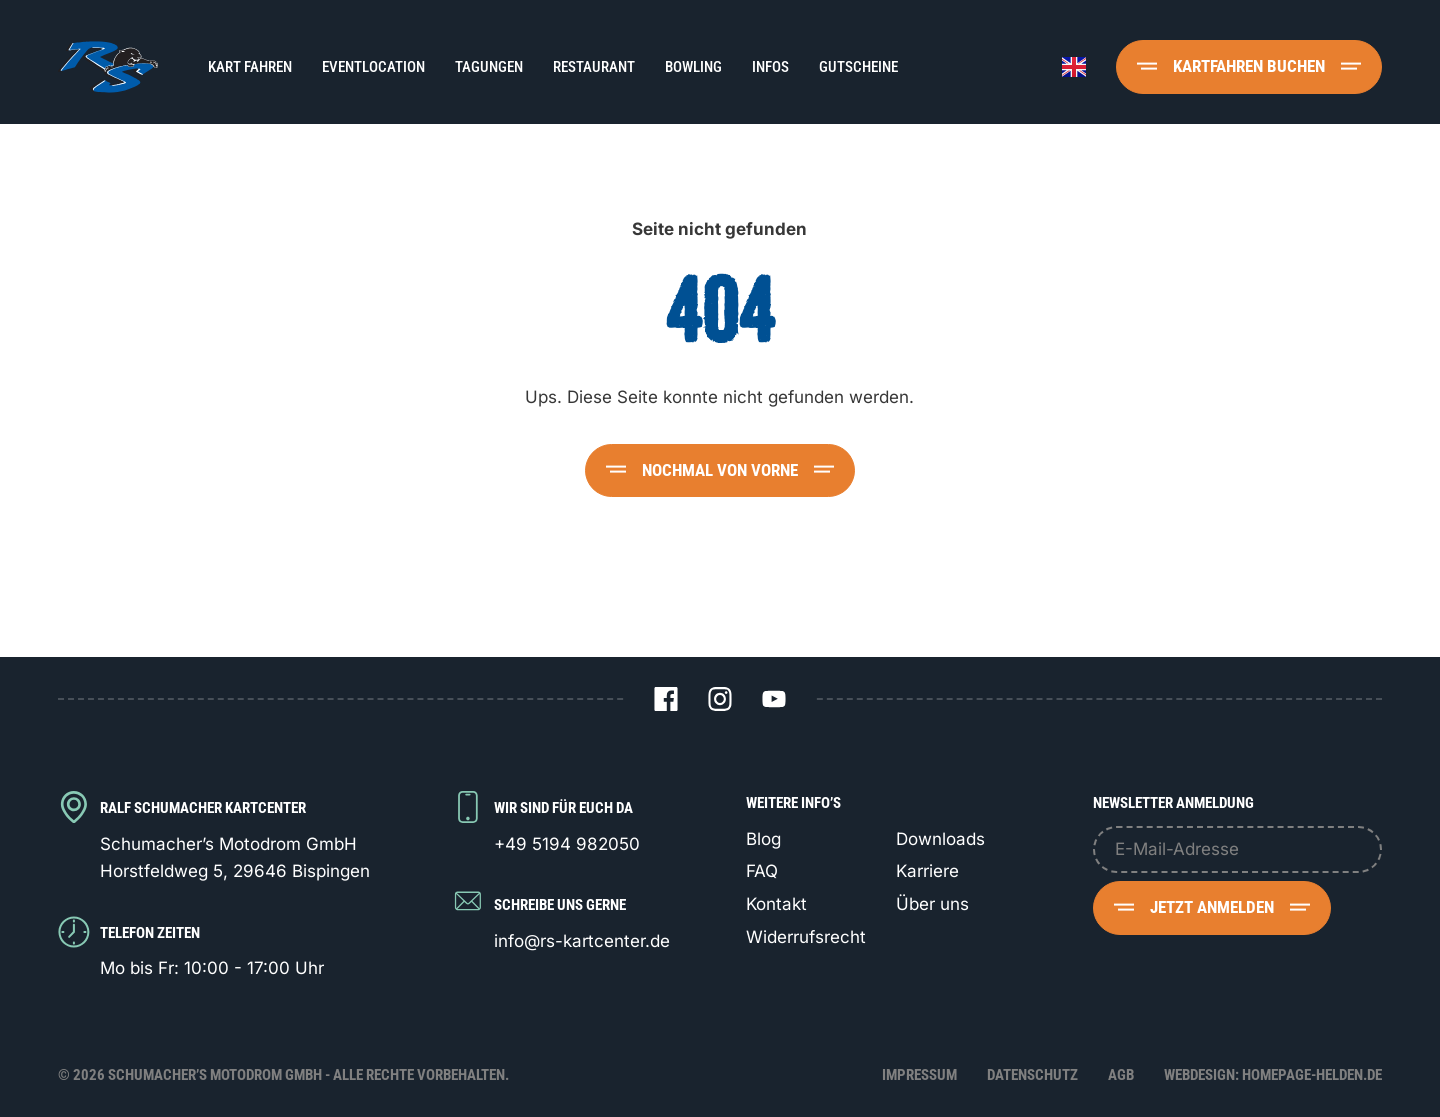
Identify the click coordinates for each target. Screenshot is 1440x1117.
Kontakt (776, 904)
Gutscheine (858, 67)
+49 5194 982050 (567, 844)
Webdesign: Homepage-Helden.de (1273, 1075)
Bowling (693, 67)
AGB (1121, 1075)
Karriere (927, 871)
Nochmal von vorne (720, 470)
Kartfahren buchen (1249, 66)
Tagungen (489, 67)
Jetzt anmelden (1212, 907)
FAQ (762, 871)
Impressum (919, 1075)
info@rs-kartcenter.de (582, 941)
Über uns (932, 904)
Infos (770, 67)
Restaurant (594, 67)
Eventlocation (373, 67)
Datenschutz (1032, 1075)
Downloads (940, 839)
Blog (763, 839)
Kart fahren (250, 67)
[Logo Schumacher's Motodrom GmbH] (108, 66)
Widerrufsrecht (806, 937)
